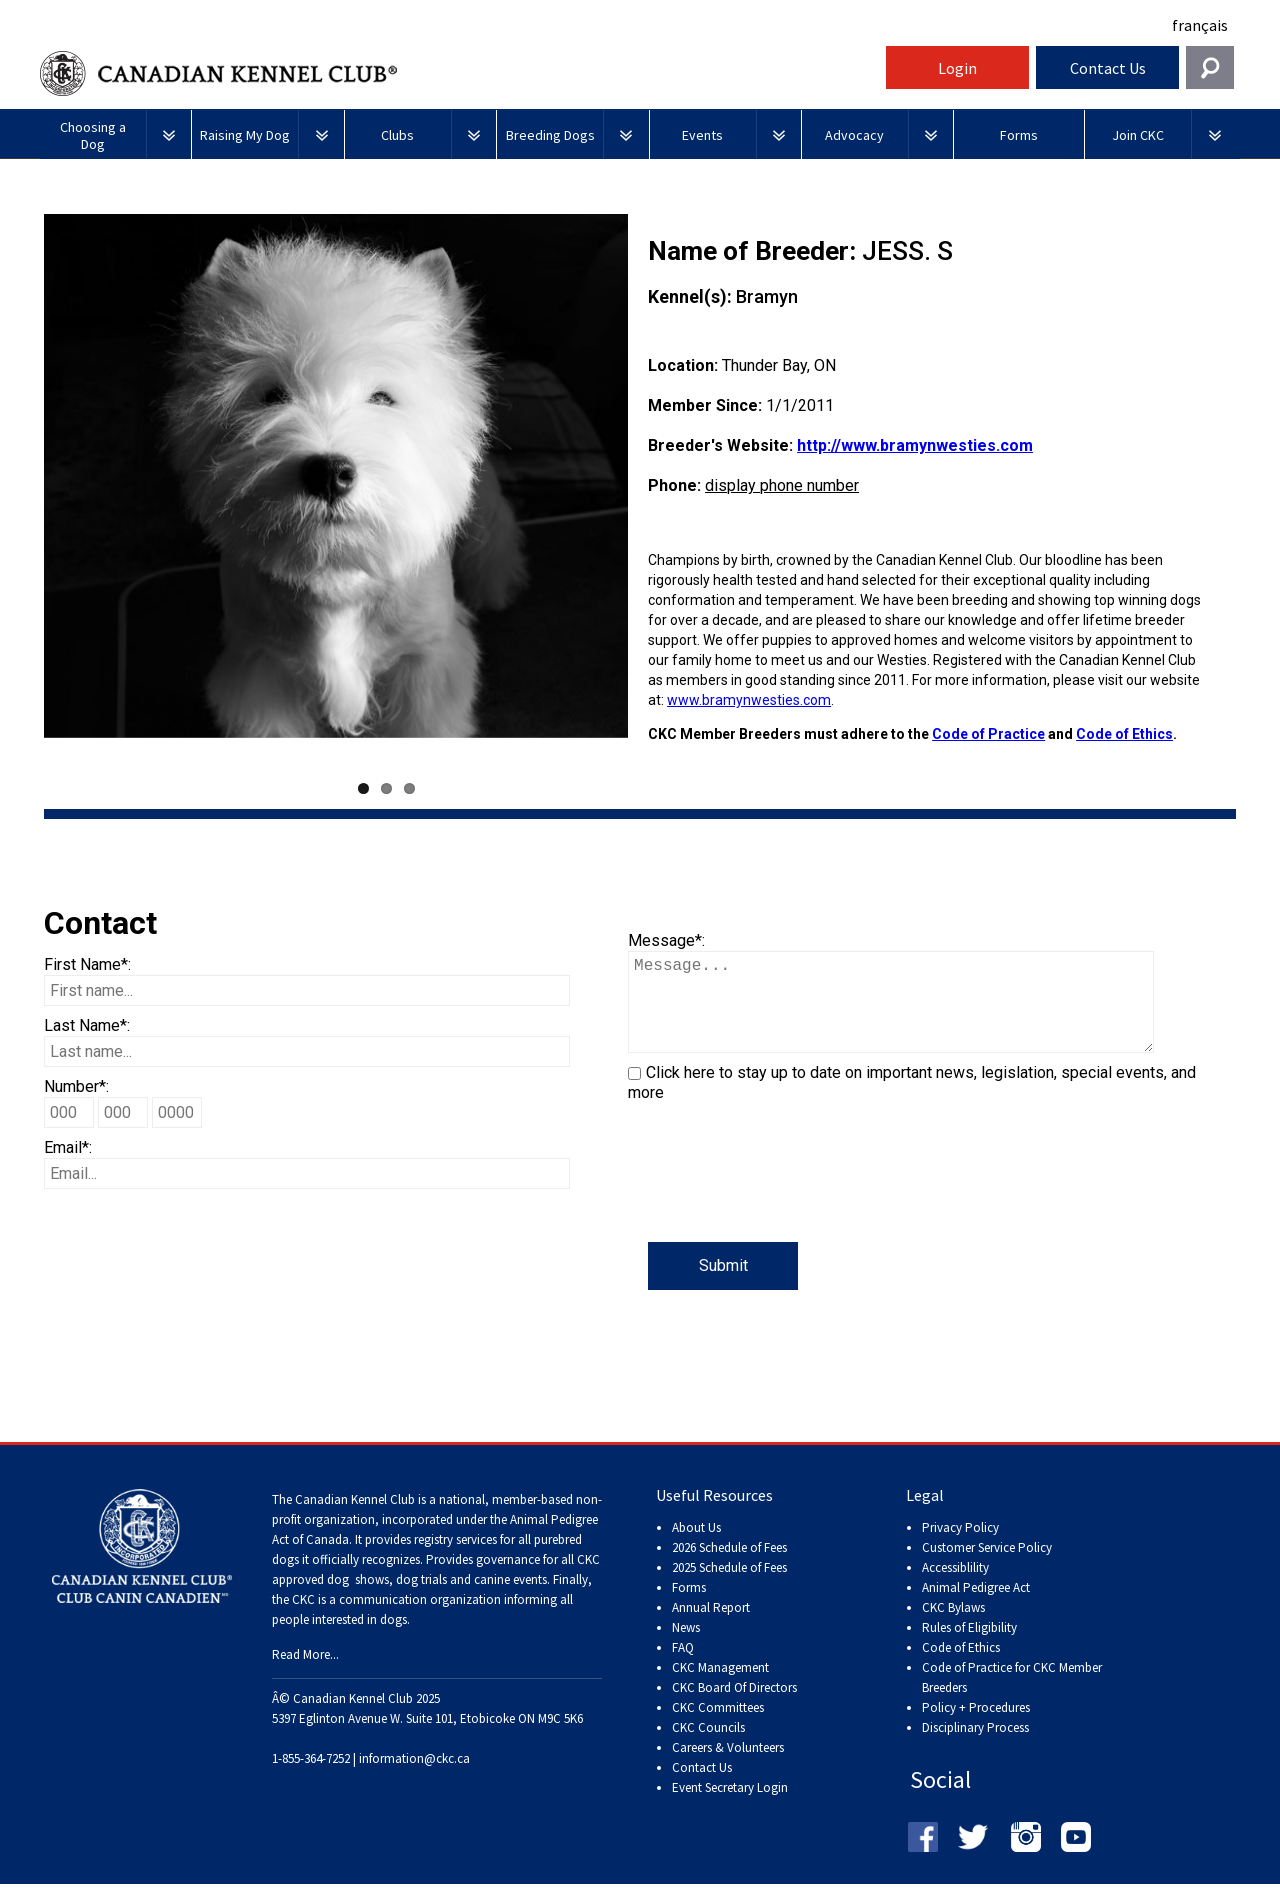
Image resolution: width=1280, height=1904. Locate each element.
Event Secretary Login (730, 1807)
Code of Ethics (1124, 734)
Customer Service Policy (987, 1567)
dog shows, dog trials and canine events (437, 1599)
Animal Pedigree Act (976, 1607)
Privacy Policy (960, 1547)
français (1200, 25)
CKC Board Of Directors (734, 1707)
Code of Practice (988, 734)
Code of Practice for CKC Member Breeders (1012, 1697)
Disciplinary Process (975, 1747)
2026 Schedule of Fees (729, 1567)
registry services (454, 1559)
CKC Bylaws (953, 1627)
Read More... (305, 1674)
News (686, 1647)
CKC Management (720, 1687)
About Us (696, 1547)
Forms (689, 1607)
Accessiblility (955, 1587)
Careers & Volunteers (728, 1767)
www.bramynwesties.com (749, 700)
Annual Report (711, 1627)
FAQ (683, 1667)
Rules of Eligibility (969, 1647)
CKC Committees (718, 1727)
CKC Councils (708, 1747)
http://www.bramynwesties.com (915, 445)
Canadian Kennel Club (460, 73)
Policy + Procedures (976, 1727)
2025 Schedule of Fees (729, 1587)
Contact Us (1108, 68)
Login (957, 68)
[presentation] (780, 1203)
